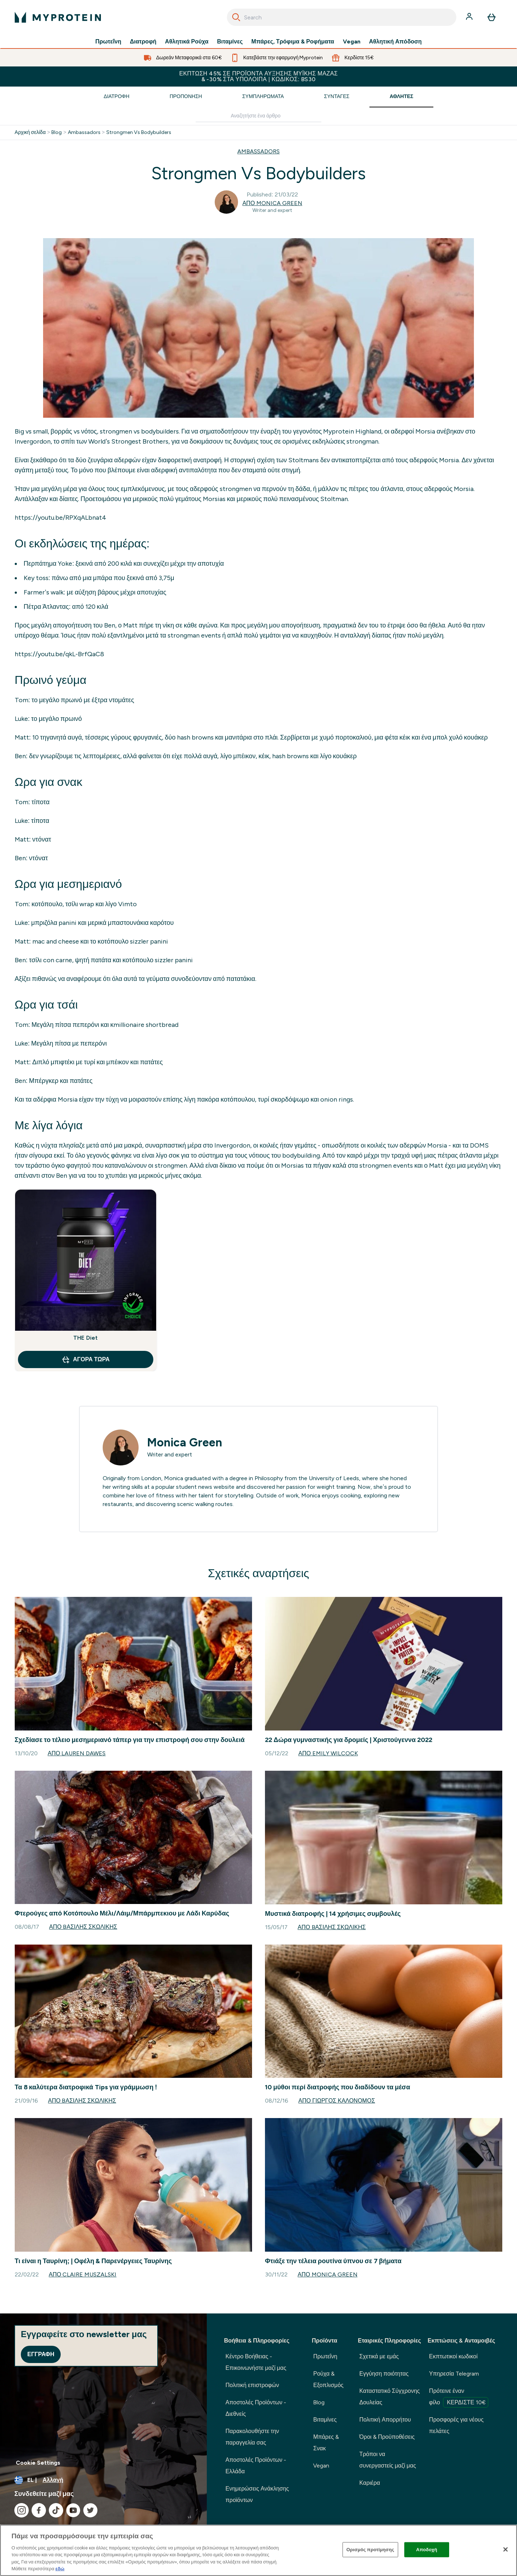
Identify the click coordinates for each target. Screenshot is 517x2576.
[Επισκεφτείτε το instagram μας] (21, 2510)
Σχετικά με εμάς (379, 2356)
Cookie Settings (38, 2462)
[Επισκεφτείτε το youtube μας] (73, 2510)
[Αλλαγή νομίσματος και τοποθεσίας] (103, 2480)
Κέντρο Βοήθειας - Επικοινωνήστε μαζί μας (256, 2362)
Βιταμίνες (230, 42)
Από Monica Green (272, 203)
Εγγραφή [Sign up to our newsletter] (40, 2354)
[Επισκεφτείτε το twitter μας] (90, 2510)
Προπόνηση (185, 96)
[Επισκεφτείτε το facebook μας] (39, 2510)
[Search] (236, 17)
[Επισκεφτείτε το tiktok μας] (56, 2510)
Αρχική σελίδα (30, 132)
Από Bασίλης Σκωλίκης (83, 1926)
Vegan (351, 42)
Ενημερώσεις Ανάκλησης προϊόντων (257, 2494)
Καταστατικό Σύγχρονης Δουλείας (389, 2396)
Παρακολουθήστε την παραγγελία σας (252, 2437)
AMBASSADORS (258, 151)
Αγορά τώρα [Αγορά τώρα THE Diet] (85, 1359)
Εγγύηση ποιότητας (384, 2373)
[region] (258, 2550)
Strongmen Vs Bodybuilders (138, 132)
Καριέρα (369, 2482)
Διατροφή (143, 42)
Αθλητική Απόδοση (395, 42)
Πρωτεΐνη (108, 42)
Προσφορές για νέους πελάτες (456, 2425)
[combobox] (341, 17)
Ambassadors (84, 132)
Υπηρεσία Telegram (454, 2373)
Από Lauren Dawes (77, 1753)
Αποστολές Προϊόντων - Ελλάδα (255, 2465)
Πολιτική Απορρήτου (385, 2419)
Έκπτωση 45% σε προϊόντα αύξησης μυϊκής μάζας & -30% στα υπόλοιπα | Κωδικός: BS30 (258, 76)
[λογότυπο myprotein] (58, 17)
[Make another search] (258, 116)
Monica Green (184, 1442)
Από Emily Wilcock (328, 1753)
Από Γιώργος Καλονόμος (336, 2100)
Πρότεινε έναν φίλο (458, 2397)
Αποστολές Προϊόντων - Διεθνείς (255, 2408)
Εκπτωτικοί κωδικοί (453, 2356)
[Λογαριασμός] (470, 17)
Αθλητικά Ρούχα (187, 42)
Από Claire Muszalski (83, 2274)
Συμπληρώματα (263, 96)
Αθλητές (401, 96)
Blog (56, 132)
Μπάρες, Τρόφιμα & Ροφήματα (292, 42)
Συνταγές (337, 96)
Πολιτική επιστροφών (252, 2385)
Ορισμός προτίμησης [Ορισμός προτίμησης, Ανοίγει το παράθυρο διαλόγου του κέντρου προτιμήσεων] (370, 2549)
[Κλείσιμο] (505, 2549)
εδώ (59, 2568)
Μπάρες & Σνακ (326, 2442)
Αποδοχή (426, 2549)
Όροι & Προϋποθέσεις (387, 2436)
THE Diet (85, 1337)
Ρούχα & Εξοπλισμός (328, 2379)
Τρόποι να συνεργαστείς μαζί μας (387, 2460)
